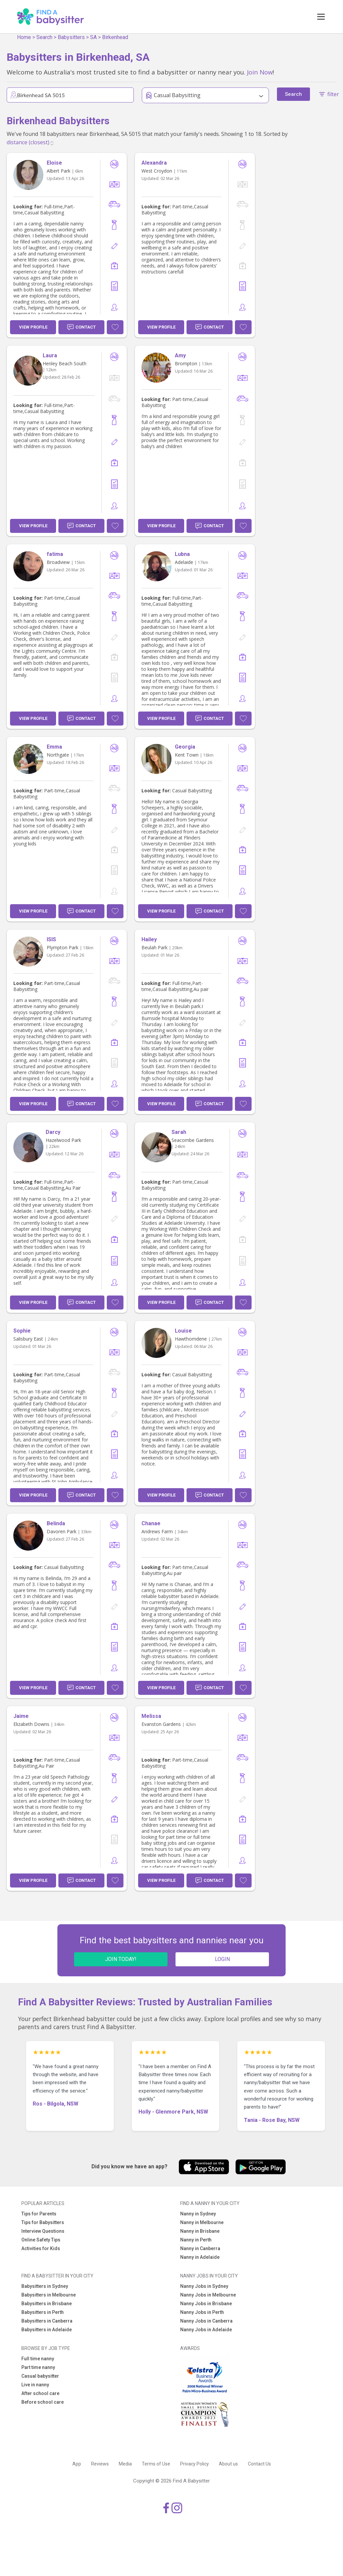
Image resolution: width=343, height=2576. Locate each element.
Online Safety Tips (40, 2239)
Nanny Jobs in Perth (202, 2312)
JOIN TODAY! (120, 1959)
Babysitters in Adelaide (46, 2329)
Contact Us (259, 2463)
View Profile (33, 327)
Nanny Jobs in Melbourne (208, 2295)
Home (24, 37)
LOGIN (222, 1959)
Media (125, 2463)
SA (93, 37)
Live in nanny (35, 2384)
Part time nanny (38, 2367)
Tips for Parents (38, 2213)
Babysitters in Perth (42, 2312)
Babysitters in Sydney (44, 2286)
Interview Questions (42, 2231)
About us (228, 2463)
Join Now (260, 72)
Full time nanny (37, 2358)
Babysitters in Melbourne (48, 2295)
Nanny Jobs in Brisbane (206, 2303)
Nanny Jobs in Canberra (206, 2321)
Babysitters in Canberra (46, 2321)
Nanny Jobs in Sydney (204, 2286)
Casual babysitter (40, 2376)
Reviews (100, 2463)
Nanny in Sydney (198, 2213)
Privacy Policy (194, 2463)
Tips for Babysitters (42, 2222)
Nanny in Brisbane (200, 2231)
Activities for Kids (40, 2248)
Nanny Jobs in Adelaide (206, 2329)
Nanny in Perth (196, 2239)
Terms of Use (156, 2463)
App (76, 2463)
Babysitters (71, 37)
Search (44, 37)
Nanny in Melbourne (202, 2222)
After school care (40, 2393)
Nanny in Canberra (200, 2248)
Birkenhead (115, 37)
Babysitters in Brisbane (46, 2303)
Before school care (42, 2402)
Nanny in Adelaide (200, 2257)
